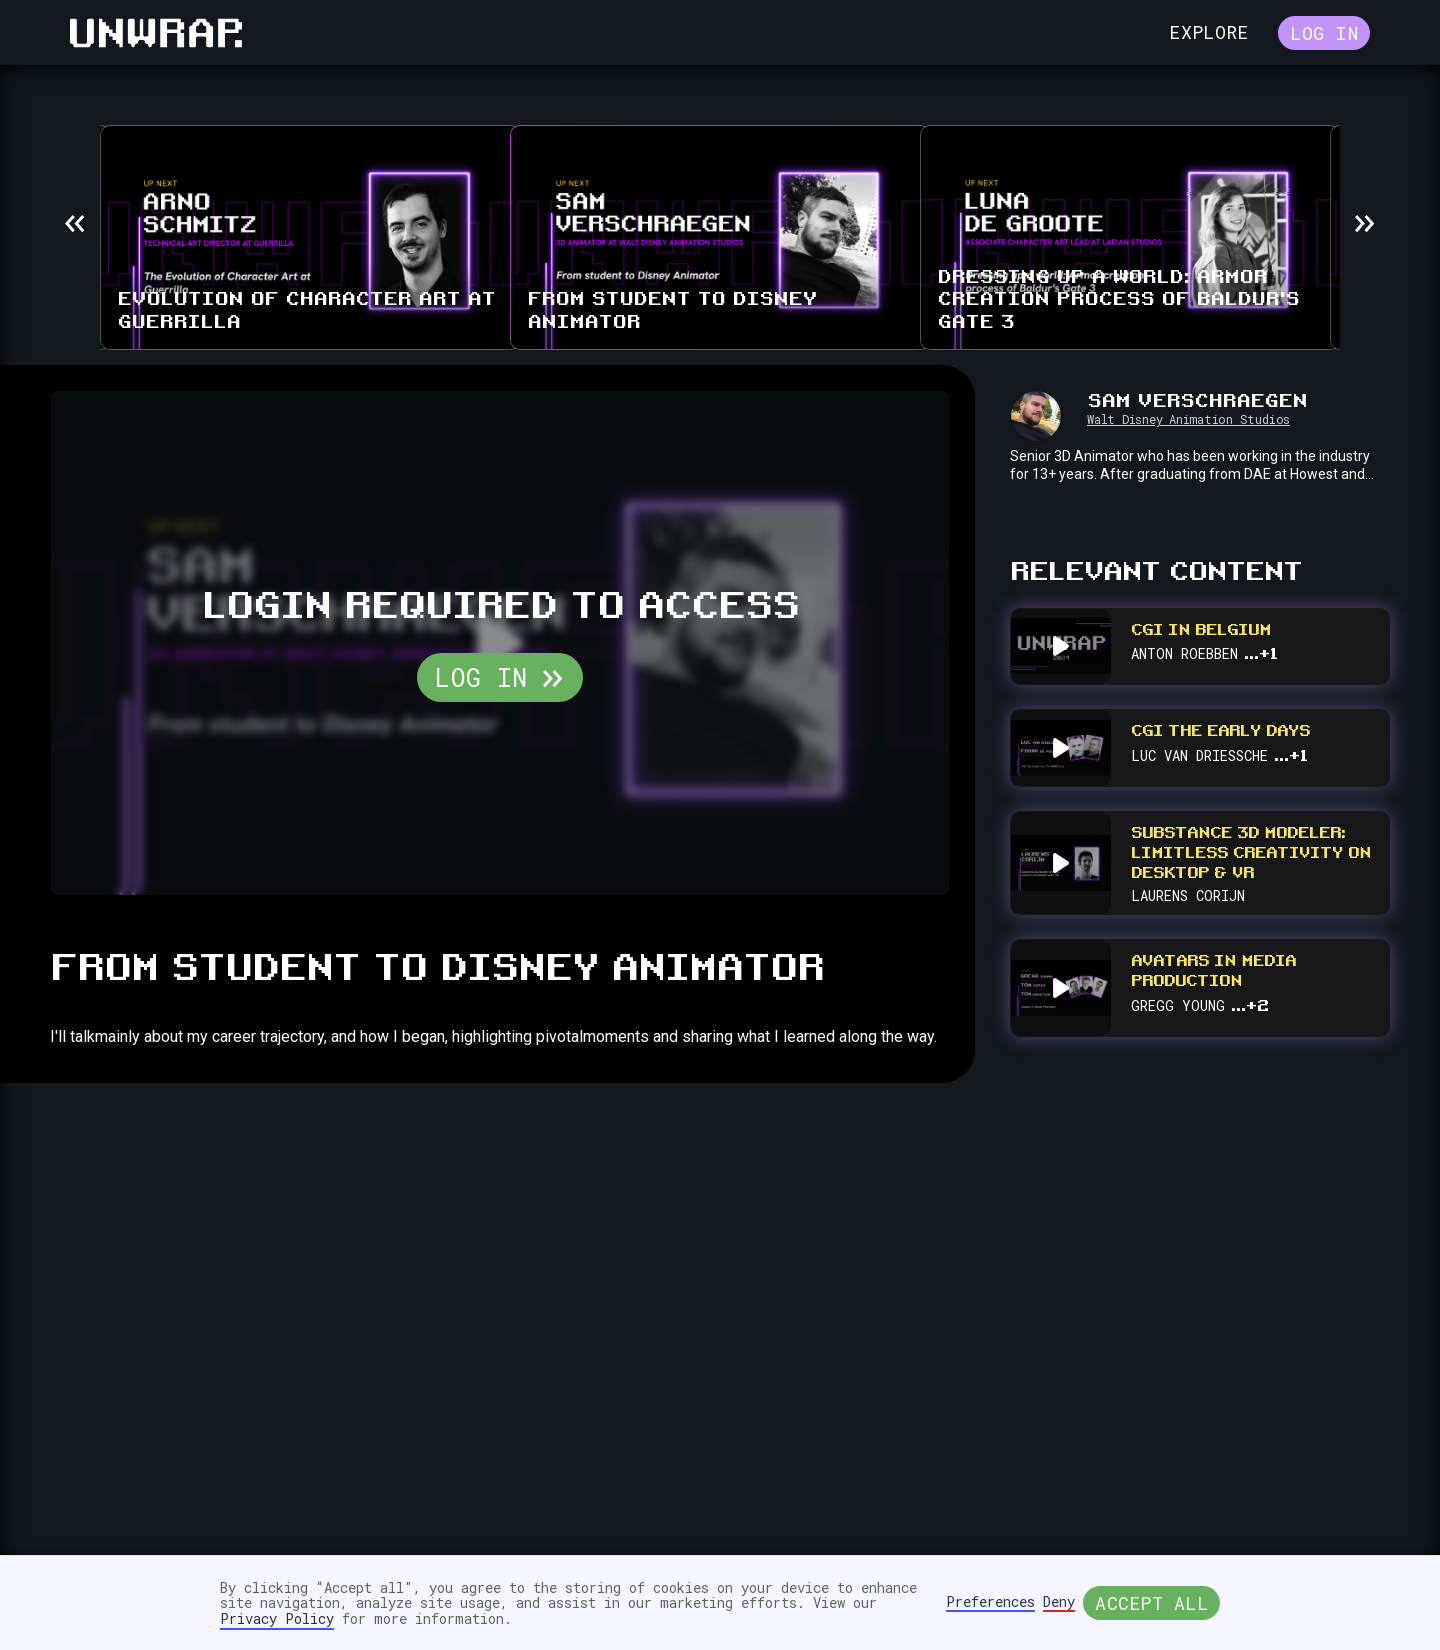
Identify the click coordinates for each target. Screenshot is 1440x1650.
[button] (75, 222)
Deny (1059, 1602)
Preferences (990, 1602)
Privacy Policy (277, 1618)
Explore (1208, 32)
